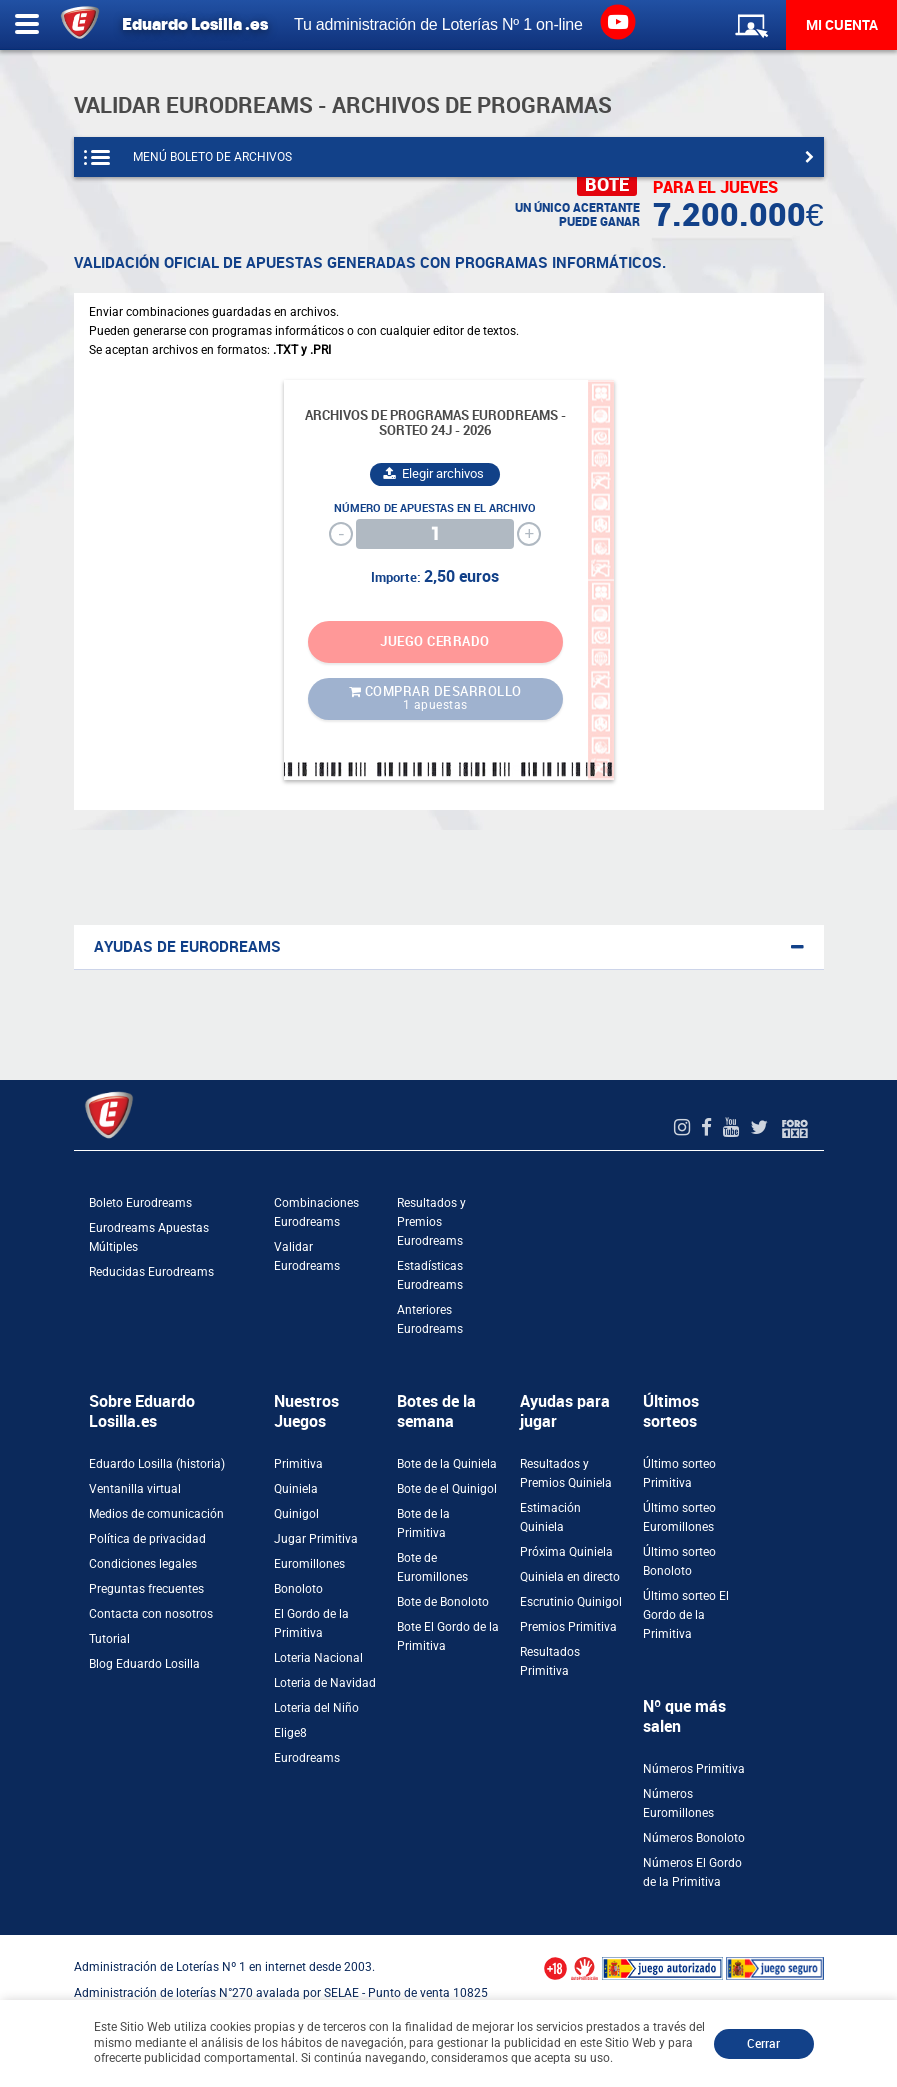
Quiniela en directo (570, 1577)
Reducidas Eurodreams (151, 1272)
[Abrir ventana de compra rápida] (6, 1942)
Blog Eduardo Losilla (144, 1664)
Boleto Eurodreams (140, 1203)
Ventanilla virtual (135, 1489)
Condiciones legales (143, 1564)
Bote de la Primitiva (423, 1523)
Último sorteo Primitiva (679, 1473)
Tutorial (109, 1639)
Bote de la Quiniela (447, 1464)
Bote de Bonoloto (443, 1602)
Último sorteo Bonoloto (679, 1561)
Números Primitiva (694, 1769)
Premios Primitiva (568, 1627)
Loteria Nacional (318, 1658)
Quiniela (296, 1489)
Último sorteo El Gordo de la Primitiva (686, 1615)
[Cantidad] (435, 534)
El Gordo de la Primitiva (311, 1623)
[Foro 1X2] (795, 1127)
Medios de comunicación (156, 1514)
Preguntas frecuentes (146, 1589)
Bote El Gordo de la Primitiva (448, 1636)
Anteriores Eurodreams (430, 1319)
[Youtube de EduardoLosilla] (733, 1127)
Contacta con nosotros (151, 1614)
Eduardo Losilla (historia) (157, 1464)
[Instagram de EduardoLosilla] (684, 1127)
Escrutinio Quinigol (571, 1602)
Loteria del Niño (316, 1708)
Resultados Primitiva (550, 1661)
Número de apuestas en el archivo (435, 509)
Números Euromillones (678, 1803)
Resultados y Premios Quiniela (566, 1473)
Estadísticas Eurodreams (430, 1275)
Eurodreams (307, 1758)
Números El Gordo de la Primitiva (692, 1872)
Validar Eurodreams (307, 1256)
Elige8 (290, 1733)
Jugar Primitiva (316, 1539)
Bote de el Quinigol (447, 1489)
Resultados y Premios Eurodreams (431, 1222)
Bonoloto (298, 1589)
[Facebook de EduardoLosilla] (709, 1127)
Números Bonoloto (694, 1838)
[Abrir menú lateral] (27, 25)
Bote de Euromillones (432, 1567)
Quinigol (296, 1514)
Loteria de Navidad (325, 1683)
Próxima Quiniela (566, 1552)
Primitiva (298, 1464)
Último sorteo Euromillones (679, 1517)
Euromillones (309, 1564)
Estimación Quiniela (550, 1517)
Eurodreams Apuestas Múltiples (149, 1237)
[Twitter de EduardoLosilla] (761, 1127)
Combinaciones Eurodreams (316, 1212)
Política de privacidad (147, 1539)
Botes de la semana (436, 1411)
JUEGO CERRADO (435, 641)
